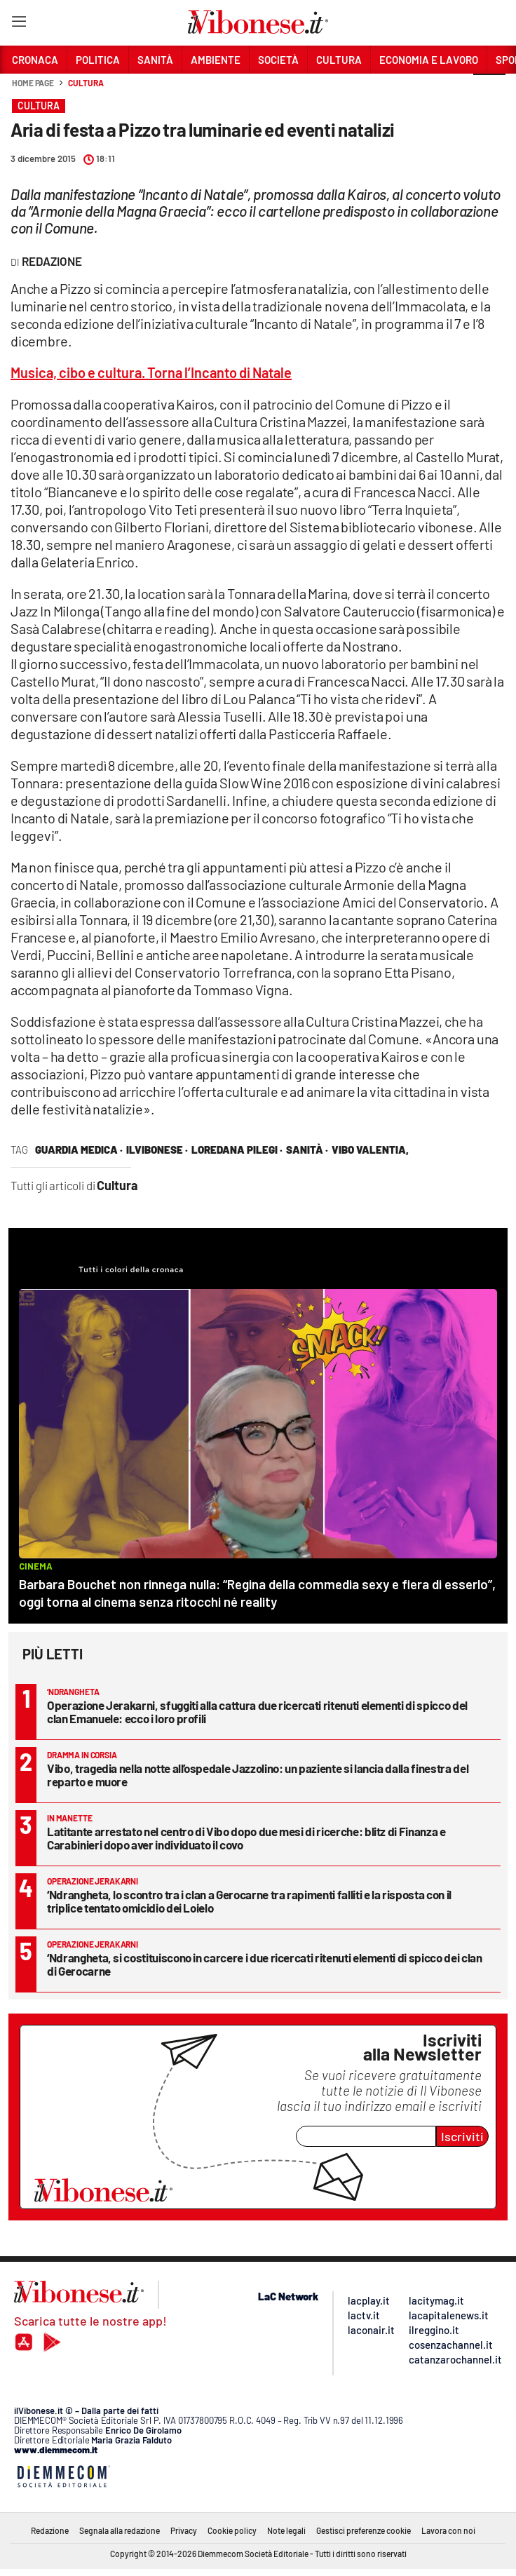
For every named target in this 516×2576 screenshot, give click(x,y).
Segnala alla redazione (119, 2530)
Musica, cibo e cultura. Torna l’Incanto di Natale (151, 372)
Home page (33, 83)
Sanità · (307, 1149)
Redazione (50, 2530)
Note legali (286, 2530)
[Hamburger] (19, 24)
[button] (489, 90)
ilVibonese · (157, 1149)
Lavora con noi (448, 2530)
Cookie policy (232, 2530)
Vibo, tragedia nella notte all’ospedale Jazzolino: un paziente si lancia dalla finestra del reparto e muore (257, 1774)
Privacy (183, 2530)
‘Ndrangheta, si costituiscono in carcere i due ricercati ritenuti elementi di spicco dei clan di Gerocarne (264, 1964)
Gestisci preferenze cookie (363, 2530)
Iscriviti (462, 2136)
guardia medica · (79, 1149)
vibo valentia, (370, 1149)
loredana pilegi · (237, 1149)
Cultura (85, 83)
